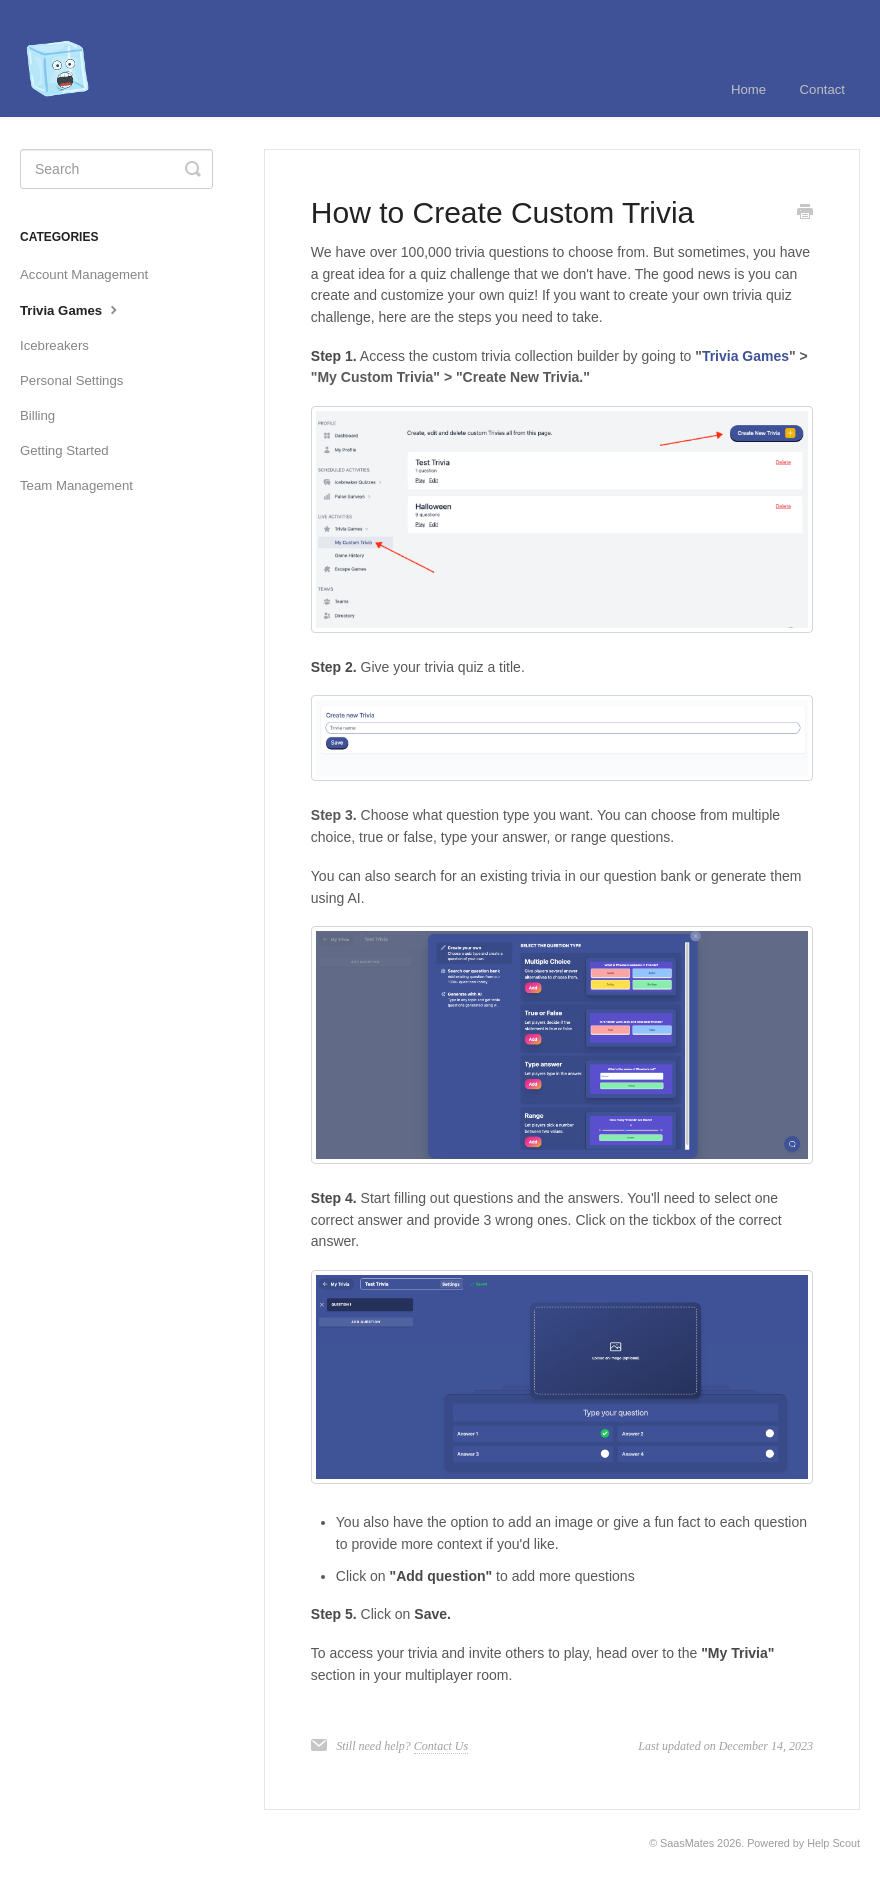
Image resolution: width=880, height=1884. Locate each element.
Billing (37, 415)
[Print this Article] (805, 214)
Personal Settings (71, 380)
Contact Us (441, 1746)
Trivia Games (71, 309)
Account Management (84, 274)
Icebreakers (54, 345)
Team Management (76, 485)
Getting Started (64, 450)
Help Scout (833, 1843)
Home (748, 89)
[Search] (116, 169)
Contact (822, 89)
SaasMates (687, 1843)
